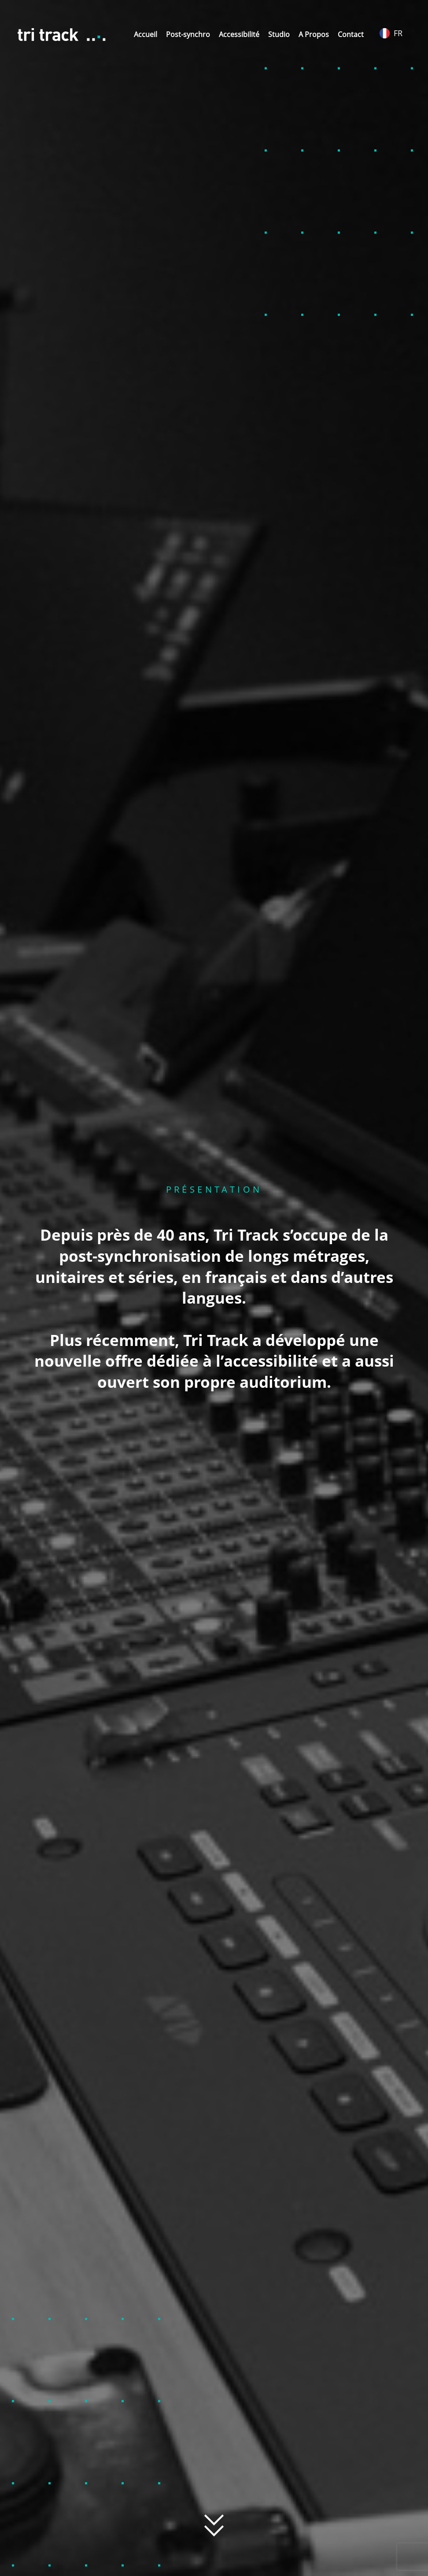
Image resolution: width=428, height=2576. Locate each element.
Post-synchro (188, 34)
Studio (279, 34)
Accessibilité (239, 34)
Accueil (145, 34)
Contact (351, 34)
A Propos (314, 34)
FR (390, 32)
